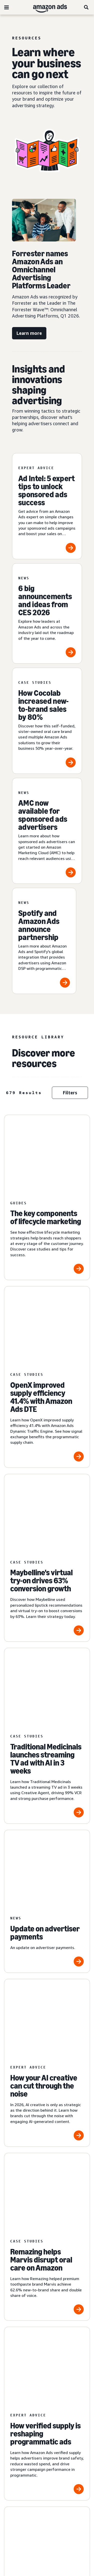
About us (47, 2435)
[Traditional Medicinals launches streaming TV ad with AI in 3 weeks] (47, 1478)
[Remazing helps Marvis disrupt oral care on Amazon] (47, 1759)
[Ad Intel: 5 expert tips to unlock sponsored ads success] (47, 506)
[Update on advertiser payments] (47, 1570)
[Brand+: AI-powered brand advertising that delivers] (47, 1965)
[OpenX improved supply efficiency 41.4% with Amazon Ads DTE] (47, 1267)
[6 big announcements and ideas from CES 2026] (47, 613)
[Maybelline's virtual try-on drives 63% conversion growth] (47, 1374)
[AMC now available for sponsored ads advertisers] (47, 831)
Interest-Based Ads (47, 2474)
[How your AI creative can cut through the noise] (47, 1658)
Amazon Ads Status (47, 2499)
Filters (70, 1092)
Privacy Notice (47, 2461)
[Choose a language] (47, 2398)
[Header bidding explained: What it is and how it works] (47, 2069)
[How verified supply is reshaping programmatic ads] (47, 1862)
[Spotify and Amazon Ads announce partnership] (44, 941)
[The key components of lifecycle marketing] (47, 1161)
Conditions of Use (47, 2448)
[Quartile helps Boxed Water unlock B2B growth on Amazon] (47, 2286)
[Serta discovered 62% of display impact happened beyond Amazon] (47, 2179)
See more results (47, 2351)
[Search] (86, 7)
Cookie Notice (47, 2487)
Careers (47, 2512)
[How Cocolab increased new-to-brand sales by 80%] (47, 721)
